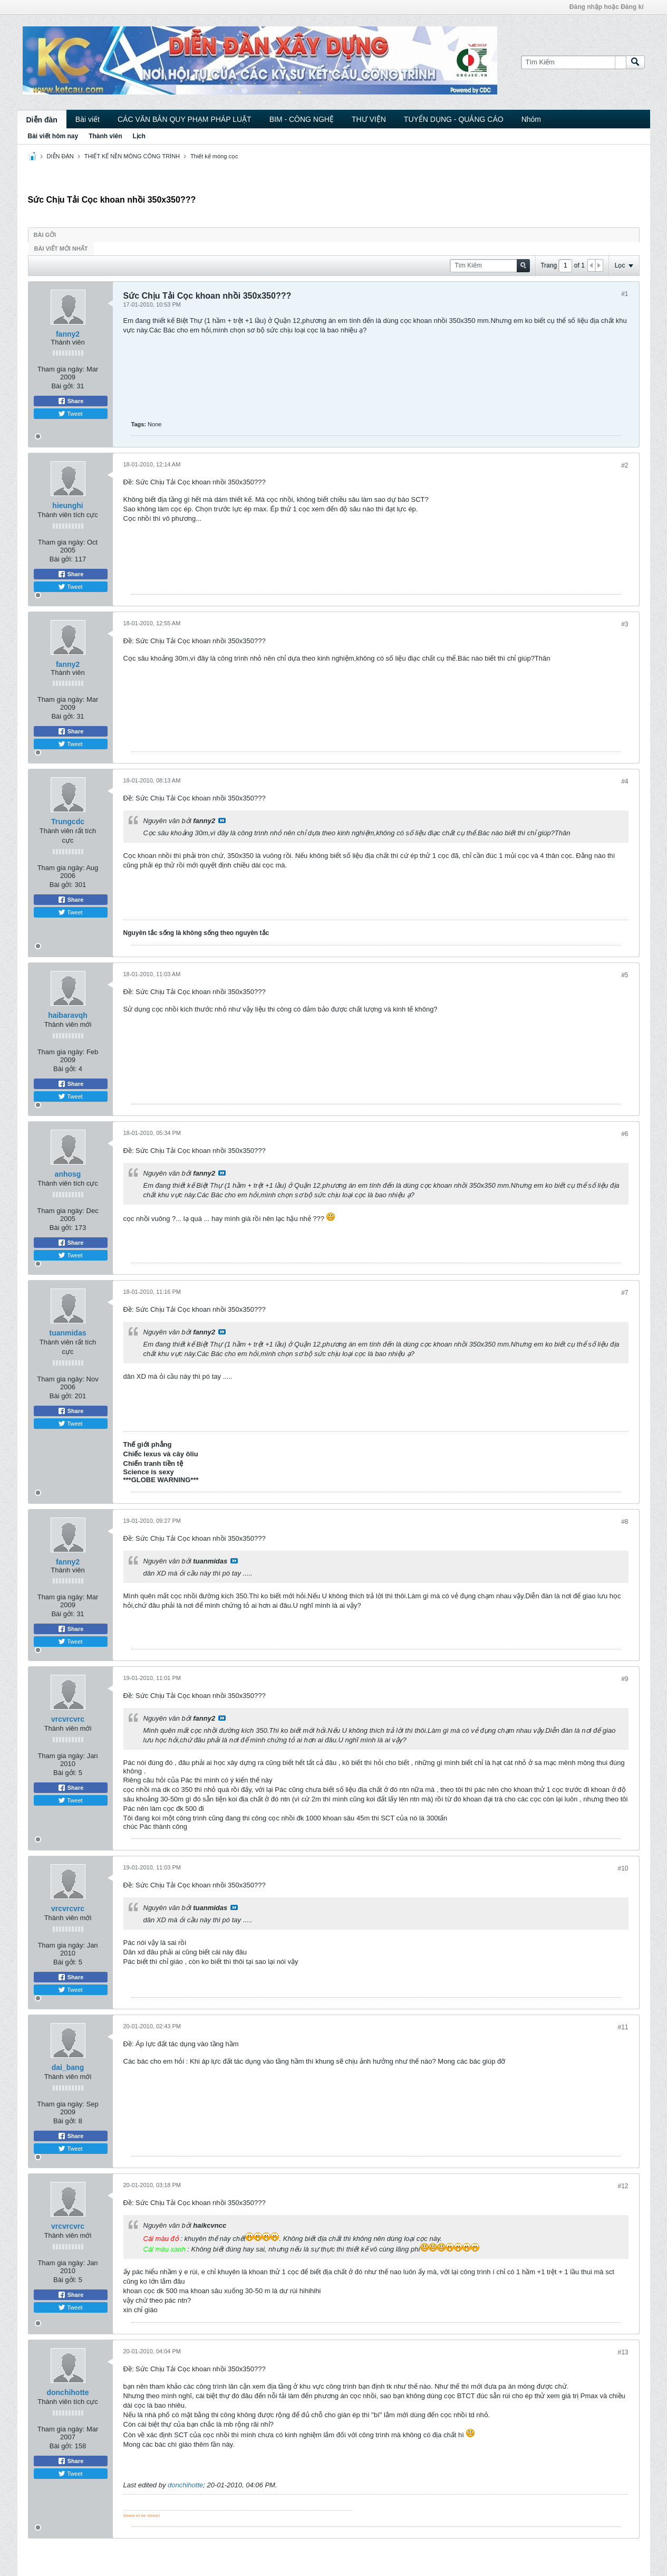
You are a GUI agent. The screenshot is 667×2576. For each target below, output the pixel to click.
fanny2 (68, 334)
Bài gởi (45, 235)
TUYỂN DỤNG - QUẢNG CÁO (454, 119)
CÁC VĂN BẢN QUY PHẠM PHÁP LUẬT (185, 119)
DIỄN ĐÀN (60, 156)
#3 (624, 624)
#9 (624, 1679)
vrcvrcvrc (67, 1719)
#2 (624, 465)
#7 (624, 1292)
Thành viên (105, 136)
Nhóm (531, 119)
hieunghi (67, 505)
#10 (622, 1868)
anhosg (68, 1174)
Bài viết (87, 119)
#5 (624, 975)
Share (70, 401)
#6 (624, 1134)
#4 (624, 781)
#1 (624, 294)
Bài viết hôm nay (53, 136)
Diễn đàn (41, 120)
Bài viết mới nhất (61, 248)
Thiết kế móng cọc (214, 156)
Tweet (70, 413)
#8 (624, 1521)
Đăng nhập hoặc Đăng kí (606, 7)
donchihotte (67, 2392)
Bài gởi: (62, 386)
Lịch (139, 136)
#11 (622, 2027)
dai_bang (68, 2067)
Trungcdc (67, 821)
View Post (222, 820)
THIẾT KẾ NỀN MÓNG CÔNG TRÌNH (132, 156)
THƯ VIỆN (369, 119)
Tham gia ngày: (61, 369)
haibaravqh (68, 1015)
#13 (622, 2352)
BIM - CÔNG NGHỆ (301, 119)
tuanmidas (67, 1333)
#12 (622, 2186)
